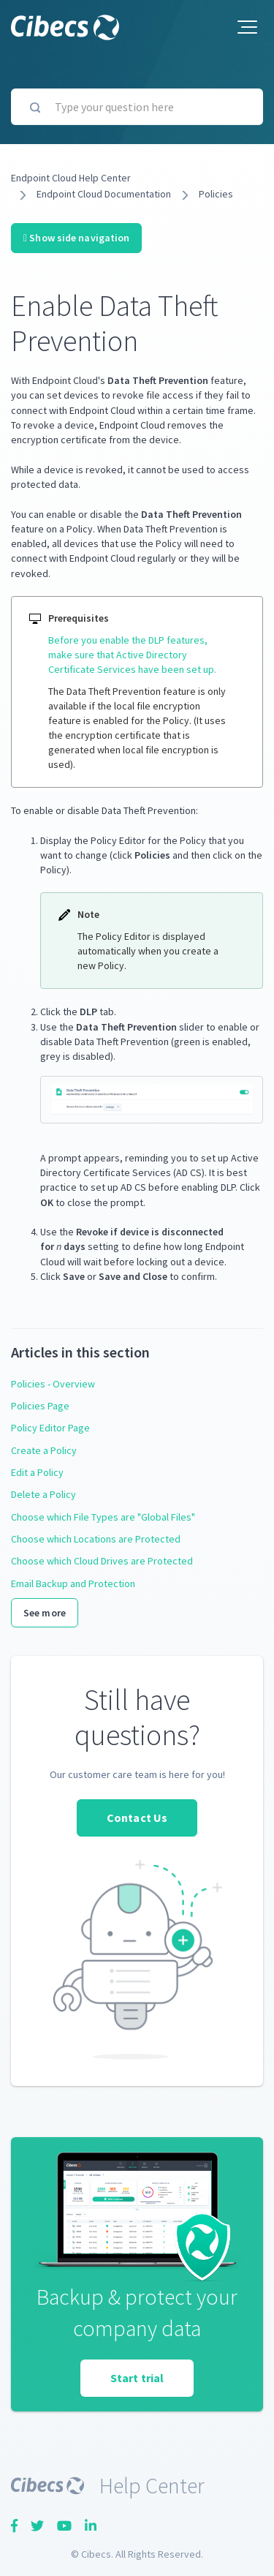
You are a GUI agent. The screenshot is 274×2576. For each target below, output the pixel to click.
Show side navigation (76, 237)
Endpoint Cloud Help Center (71, 177)
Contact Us (137, 1817)
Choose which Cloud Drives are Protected (102, 1560)
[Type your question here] (137, 106)
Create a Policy (44, 1450)
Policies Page (40, 1405)
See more (44, 1612)
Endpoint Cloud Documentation (104, 193)
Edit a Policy (37, 1472)
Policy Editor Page (50, 1427)
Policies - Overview (53, 1383)
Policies (216, 193)
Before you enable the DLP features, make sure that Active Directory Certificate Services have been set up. (132, 654)
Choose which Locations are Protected (95, 1538)
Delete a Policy (43, 1494)
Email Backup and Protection (73, 1583)
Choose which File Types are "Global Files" (103, 1517)
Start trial (137, 2377)
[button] (247, 27)
